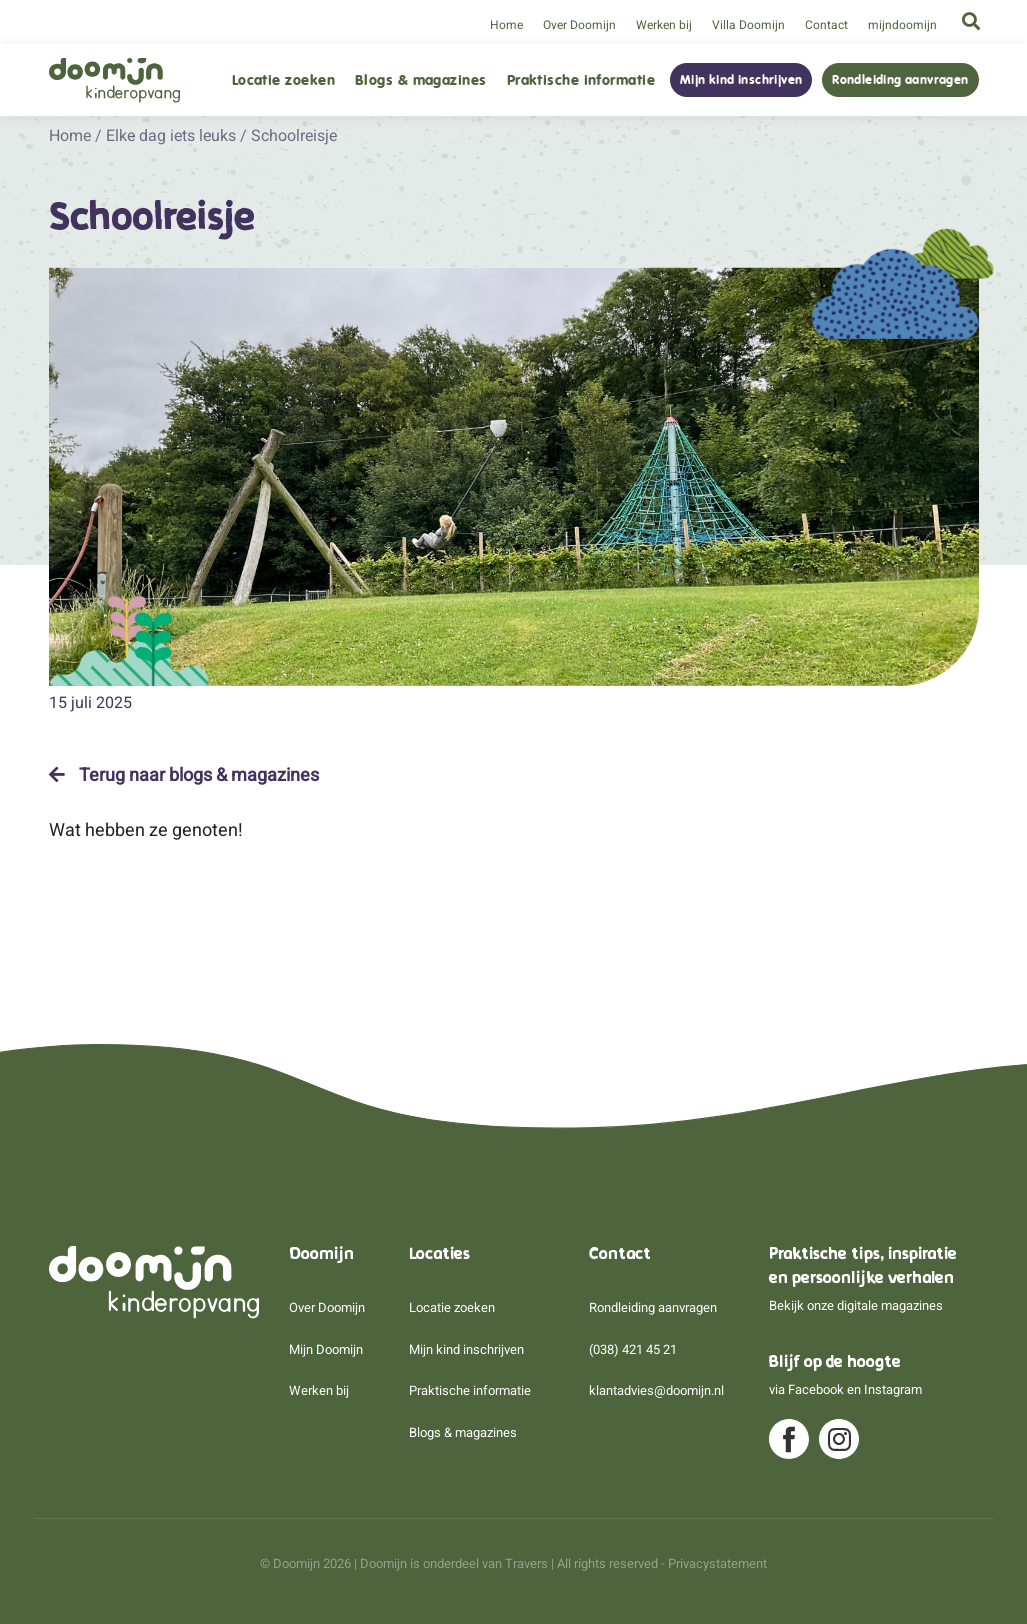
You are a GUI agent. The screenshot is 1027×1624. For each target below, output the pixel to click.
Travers (526, 1563)
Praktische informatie (581, 80)
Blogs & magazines (421, 80)
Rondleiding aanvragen (900, 80)
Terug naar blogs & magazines (184, 775)
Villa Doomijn (748, 25)
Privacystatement (717, 1563)
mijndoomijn (902, 25)
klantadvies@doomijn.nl (656, 1390)
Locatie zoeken (283, 80)
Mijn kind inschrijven (741, 80)
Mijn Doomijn (326, 1349)
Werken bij (664, 25)
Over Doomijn (579, 25)
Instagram (893, 1389)
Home (506, 25)
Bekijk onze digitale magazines (856, 1305)
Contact (826, 25)
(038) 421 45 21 (633, 1349)
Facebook (816, 1389)
